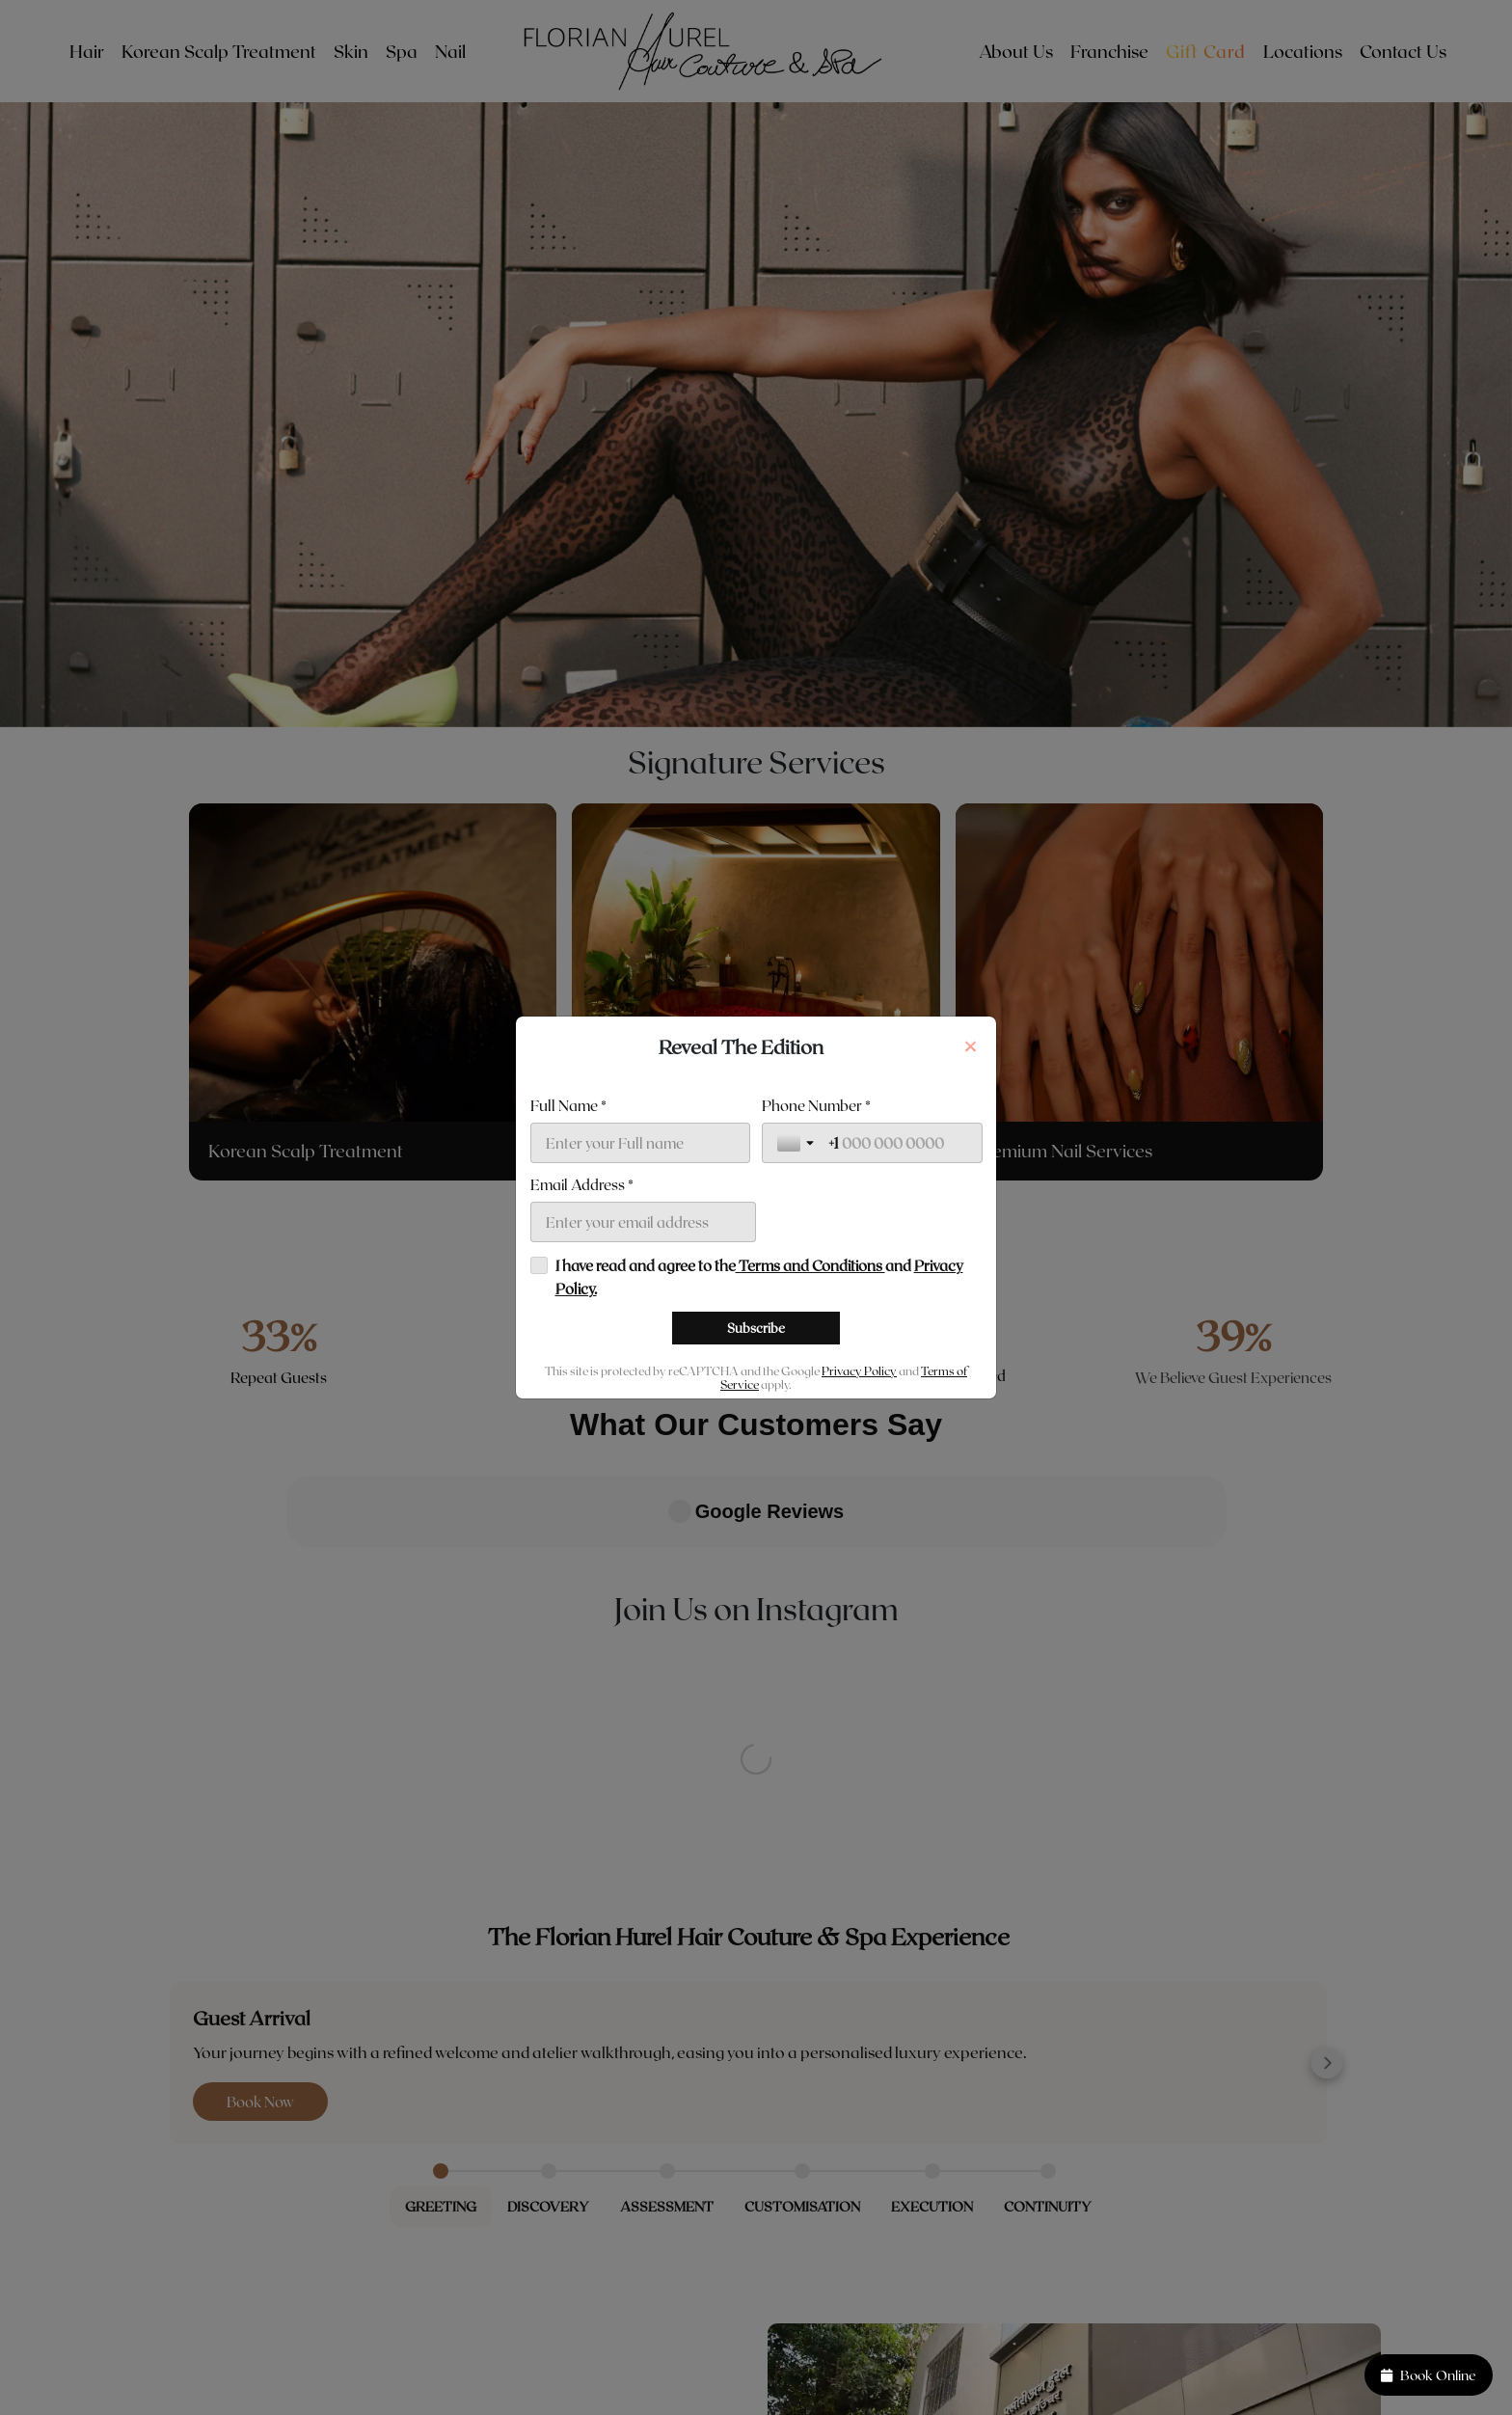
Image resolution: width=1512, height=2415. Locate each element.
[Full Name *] (641, 1240)
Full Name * (568, 1202)
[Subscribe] (756, 1425)
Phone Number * (816, 1202)
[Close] (970, 949)
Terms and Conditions (810, 1362)
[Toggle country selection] (797, 1240)
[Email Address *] (644, 1319)
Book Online (1428, 2375)
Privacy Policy (859, 1468)
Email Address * (582, 1281)
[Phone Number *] (897, 1240)
